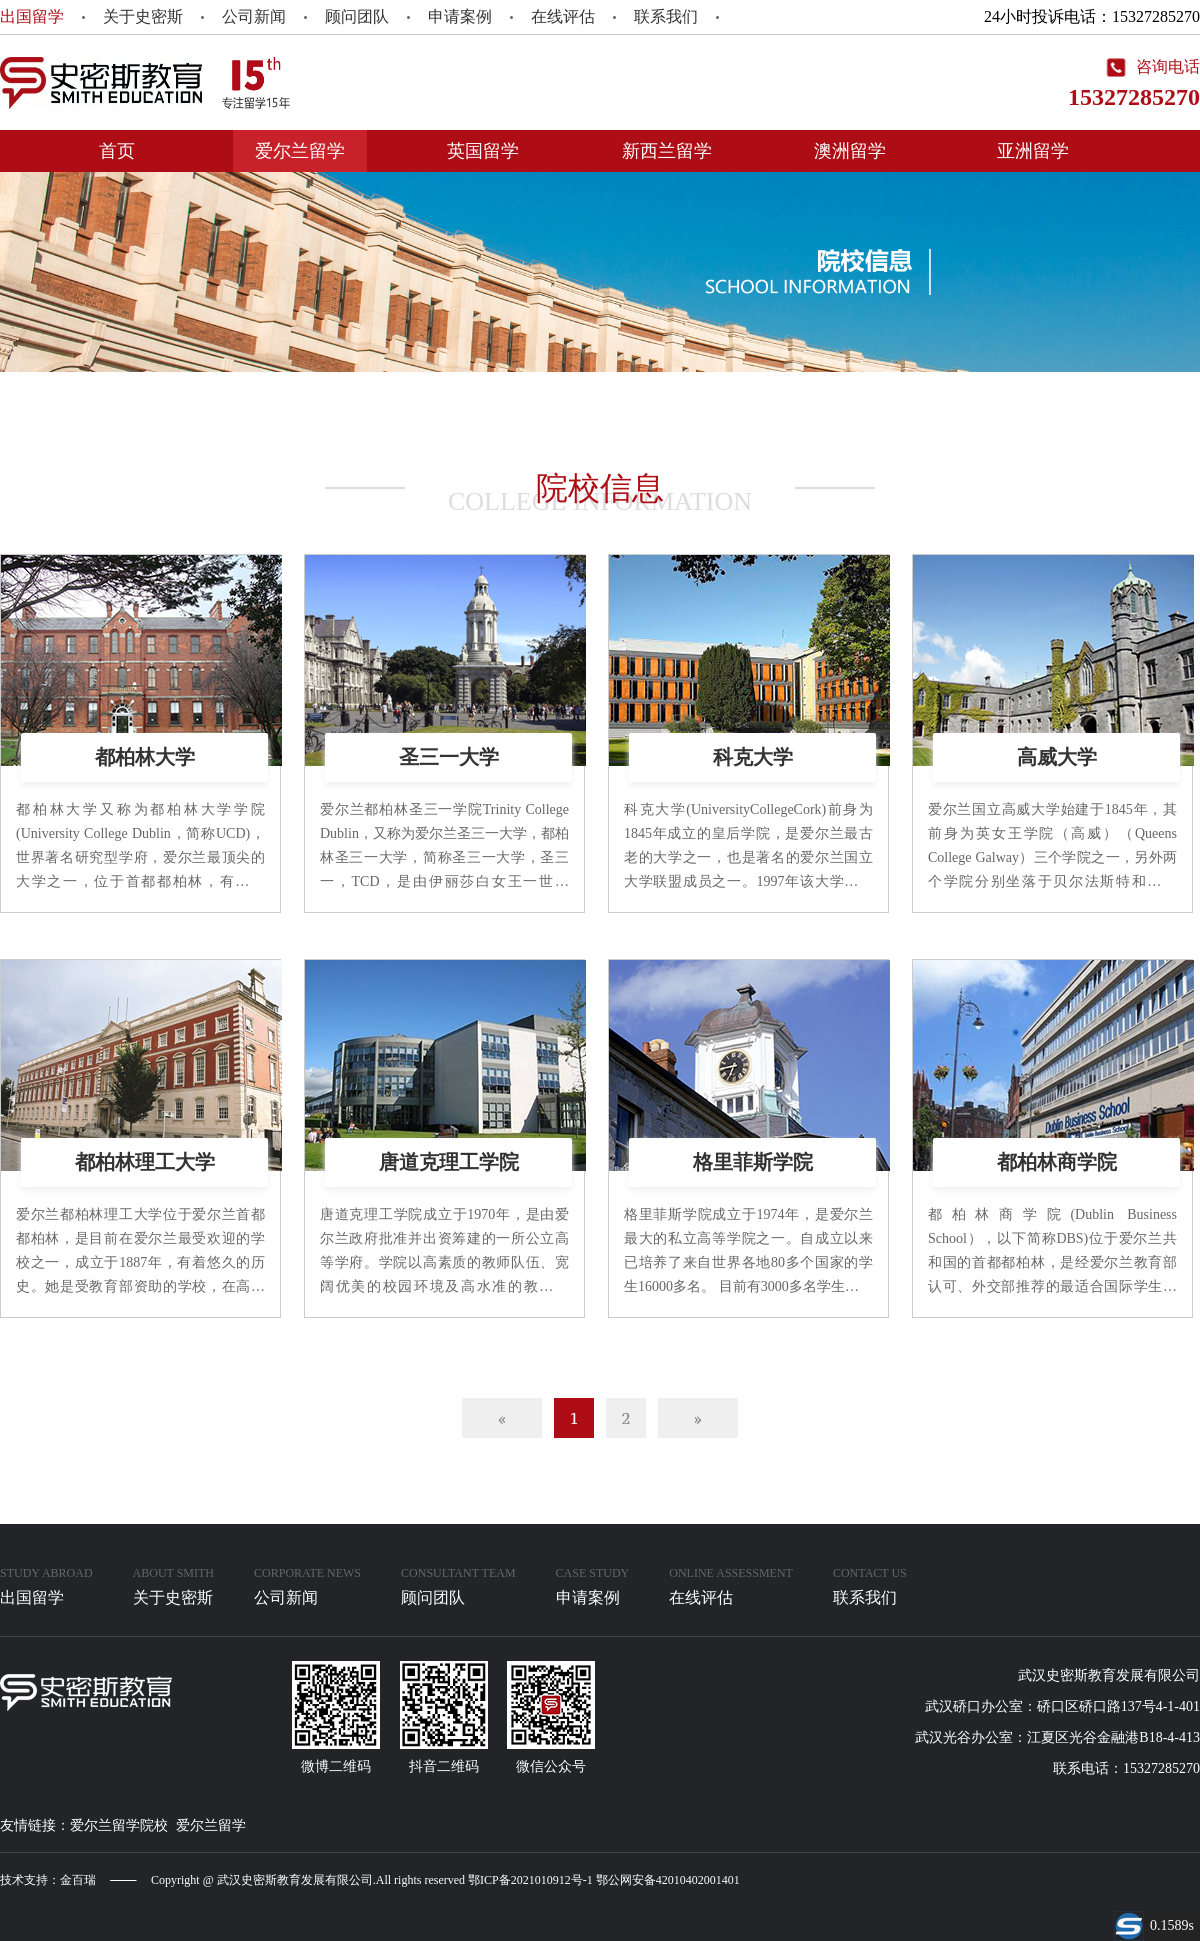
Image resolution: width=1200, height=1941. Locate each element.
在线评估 (563, 16)
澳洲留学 (850, 151)
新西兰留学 (667, 151)
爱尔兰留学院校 (119, 1825)
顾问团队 (357, 16)
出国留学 (32, 16)
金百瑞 (78, 1880)
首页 (117, 151)
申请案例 (460, 16)
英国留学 (483, 151)
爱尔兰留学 (300, 151)
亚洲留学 (1033, 151)
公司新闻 (254, 16)
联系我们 (666, 16)
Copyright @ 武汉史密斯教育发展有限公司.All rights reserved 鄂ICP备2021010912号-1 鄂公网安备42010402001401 (445, 1880)
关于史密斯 (143, 16)
